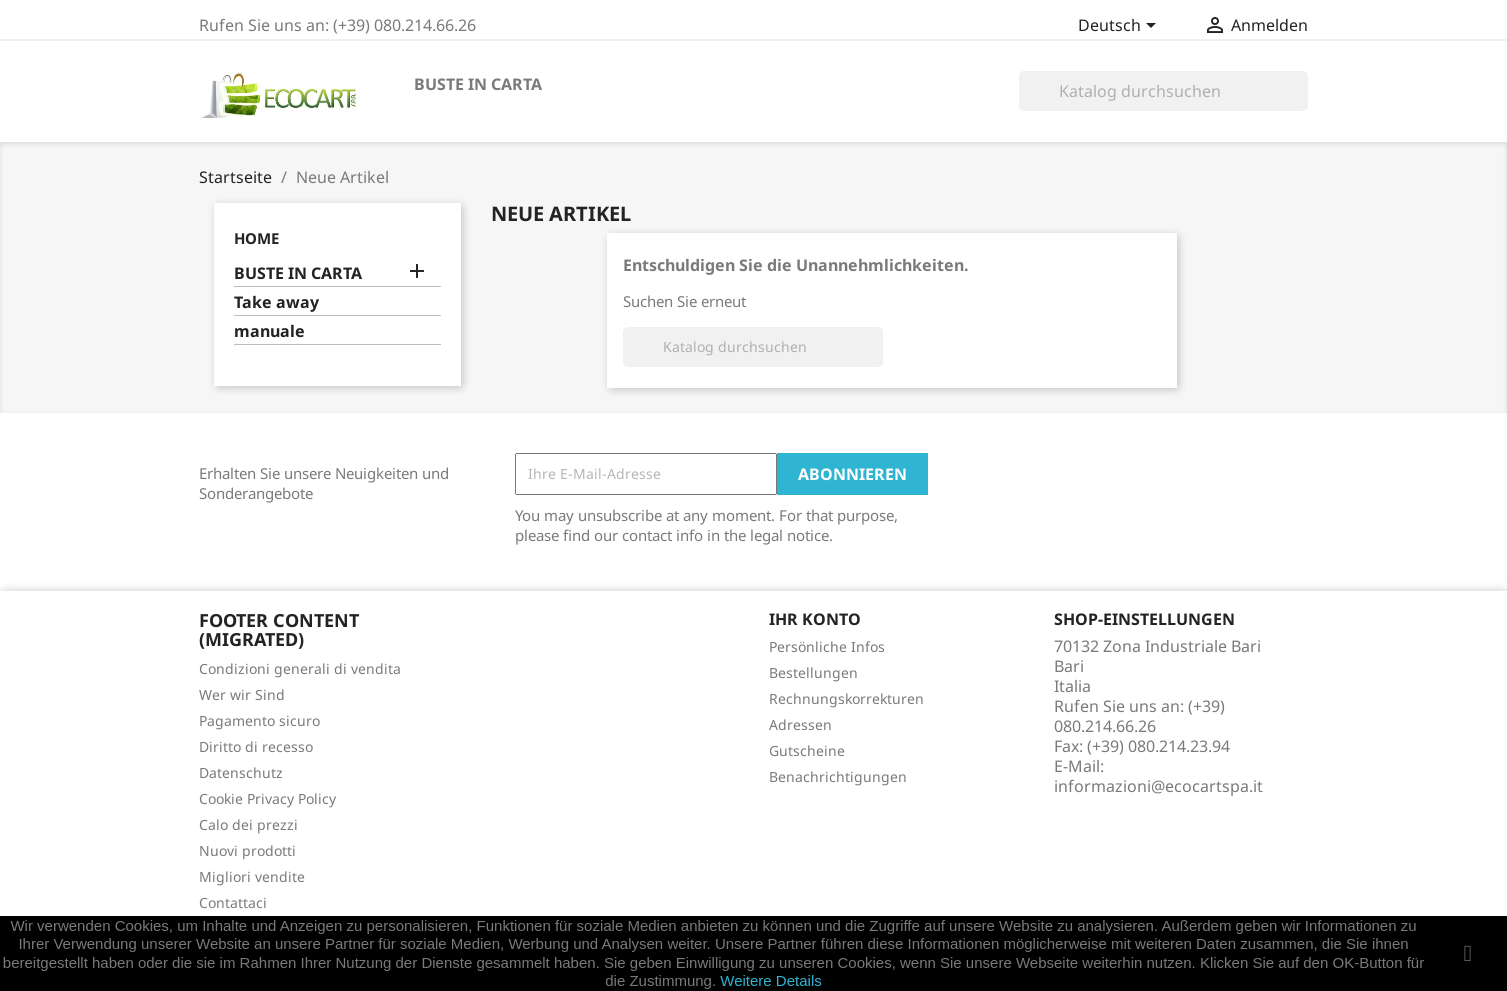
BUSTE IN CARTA (478, 84)
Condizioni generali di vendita (300, 668)
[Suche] (1163, 91)
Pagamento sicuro (259, 720)
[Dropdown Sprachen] (1120, 27)
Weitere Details (770, 980)
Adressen (800, 724)
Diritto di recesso (256, 746)
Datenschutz (241, 772)
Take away (276, 302)
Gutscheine (807, 750)
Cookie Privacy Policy (267, 798)
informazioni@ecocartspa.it (1158, 786)
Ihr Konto (815, 619)
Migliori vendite (252, 876)
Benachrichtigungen (838, 776)
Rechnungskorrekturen (846, 698)
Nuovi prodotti (247, 850)
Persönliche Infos (827, 646)
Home (256, 238)
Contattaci (233, 902)
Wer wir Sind (242, 694)
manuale (269, 331)
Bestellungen (813, 672)
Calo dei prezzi (248, 824)
